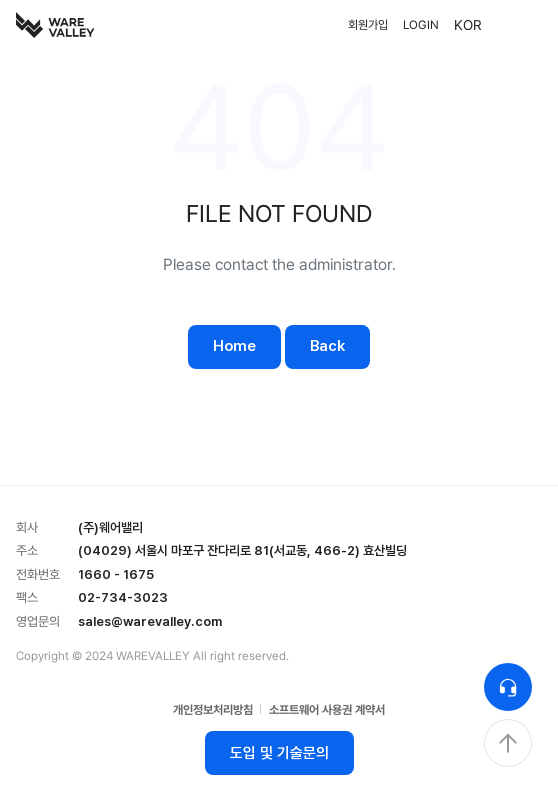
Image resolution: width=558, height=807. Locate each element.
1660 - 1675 (116, 574)
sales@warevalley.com (150, 621)
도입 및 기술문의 (279, 753)
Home (234, 346)
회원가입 (368, 25)
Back (327, 346)
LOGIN (421, 25)
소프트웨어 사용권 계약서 (327, 710)
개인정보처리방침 (213, 710)
